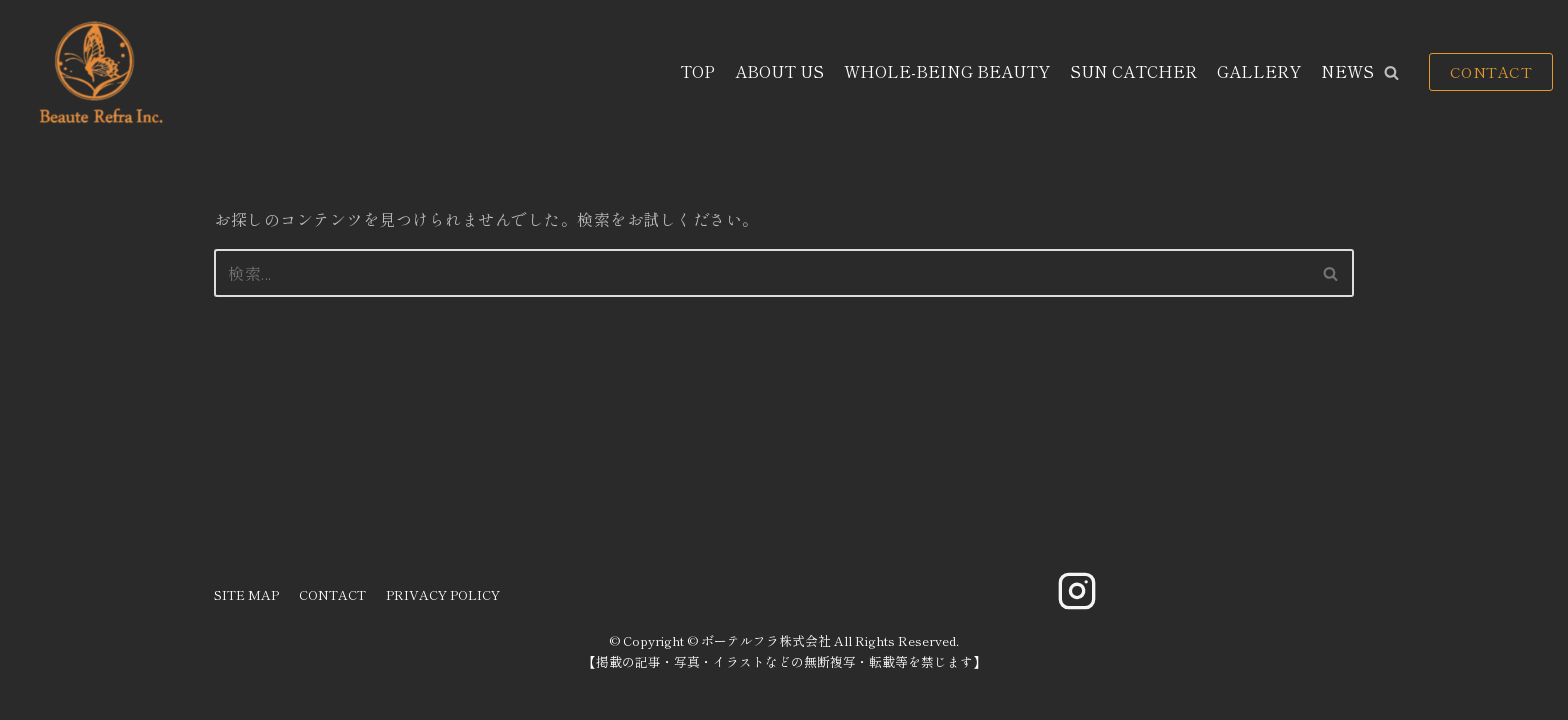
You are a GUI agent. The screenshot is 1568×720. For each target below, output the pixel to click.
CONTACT (1491, 71)
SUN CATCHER (1133, 71)
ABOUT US (779, 71)
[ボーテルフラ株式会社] (98, 72)
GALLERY (1259, 71)
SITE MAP (246, 594)
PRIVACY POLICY (443, 594)
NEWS (1347, 71)
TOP (697, 71)
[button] (1391, 72)
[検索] (761, 273)
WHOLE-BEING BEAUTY (947, 71)
